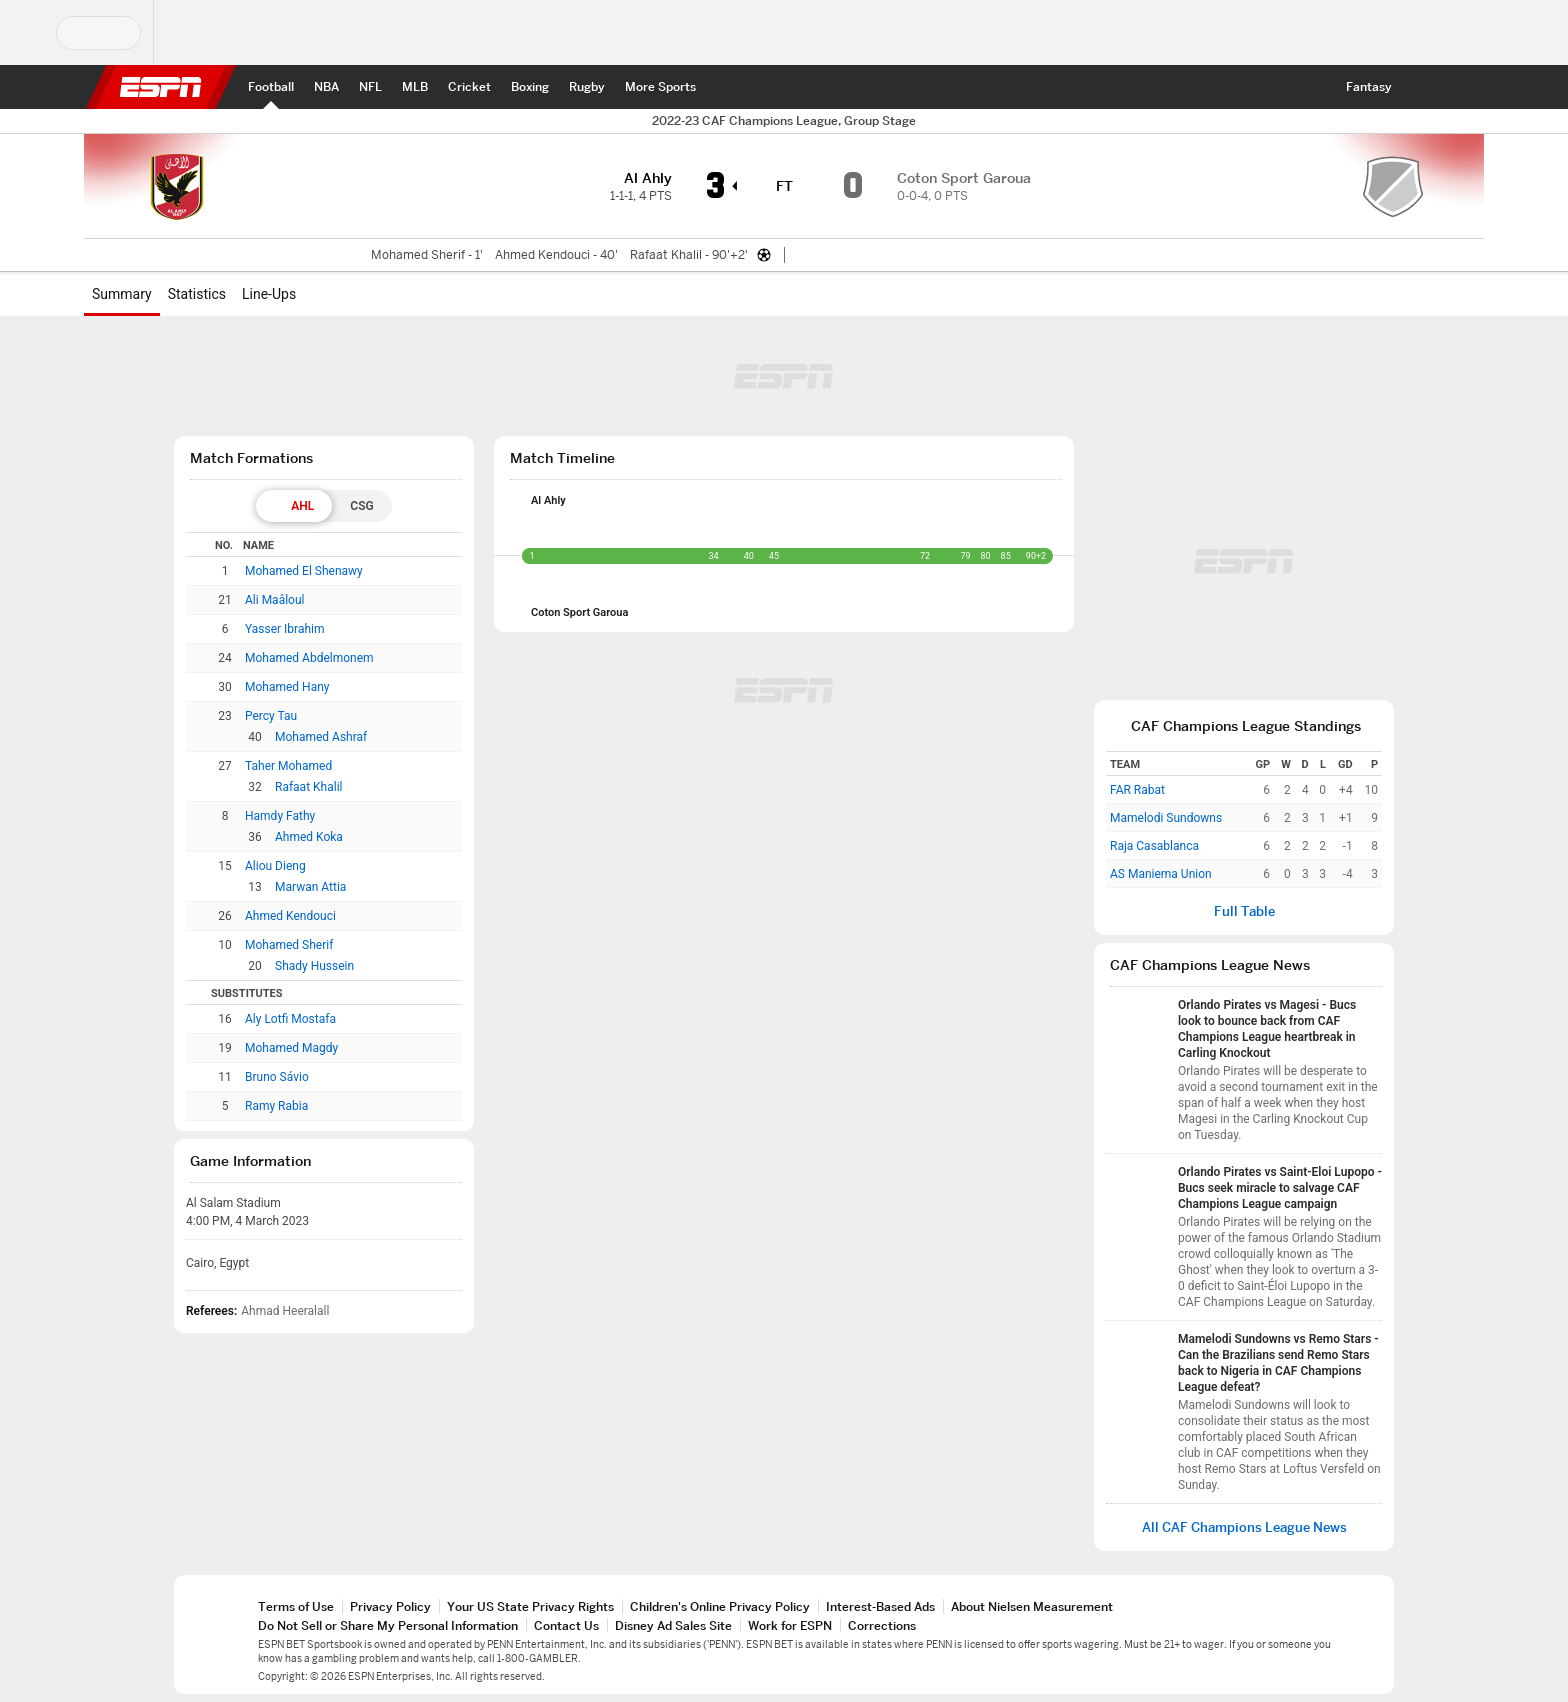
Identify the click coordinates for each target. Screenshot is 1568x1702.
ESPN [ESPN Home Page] (161, 87)
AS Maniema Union (1161, 874)
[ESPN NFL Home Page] (370, 87)
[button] (1420, 87)
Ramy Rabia (276, 1106)
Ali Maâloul (274, 600)
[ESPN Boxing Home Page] (530, 87)
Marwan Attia (310, 887)
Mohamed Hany (287, 687)
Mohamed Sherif (289, 945)
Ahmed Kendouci (290, 916)
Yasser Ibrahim (285, 629)
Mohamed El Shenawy (304, 571)
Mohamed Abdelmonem (309, 658)
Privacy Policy (390, 1606)
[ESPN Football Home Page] (271, 87)
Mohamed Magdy (291, 1048)
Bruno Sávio (277, 1077)
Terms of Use (296, 1606)
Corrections (882, 1625)
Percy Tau (271, 716)
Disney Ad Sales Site (673, 1625)
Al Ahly (548, 500)
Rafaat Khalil (308, 787)
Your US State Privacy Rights (530, 1606)
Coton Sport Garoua (579, 612)
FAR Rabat (1137, 790)
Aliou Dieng (275, 866)
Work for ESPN (790, 1625)
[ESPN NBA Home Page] (326, 87)
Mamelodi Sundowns (1166, 818)
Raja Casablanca (1154, 846)
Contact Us (566, 1625)
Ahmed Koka (309, 837)
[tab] (294, 506)
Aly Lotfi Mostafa (290, 1019)
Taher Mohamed (288, 766)
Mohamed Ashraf (321, 737)
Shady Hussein (314, 966)
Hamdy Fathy (280, 816)
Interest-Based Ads (880, 1606)
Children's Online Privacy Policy (720, 1606)
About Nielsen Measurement (1032, 1606)
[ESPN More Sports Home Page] (660, 87)
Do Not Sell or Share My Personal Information (388, 1625)
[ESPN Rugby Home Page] (587, 87)
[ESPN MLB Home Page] (415, 87)
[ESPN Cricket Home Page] (469, 87)
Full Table (1244, 911)
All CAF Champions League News (1244, 1527)
